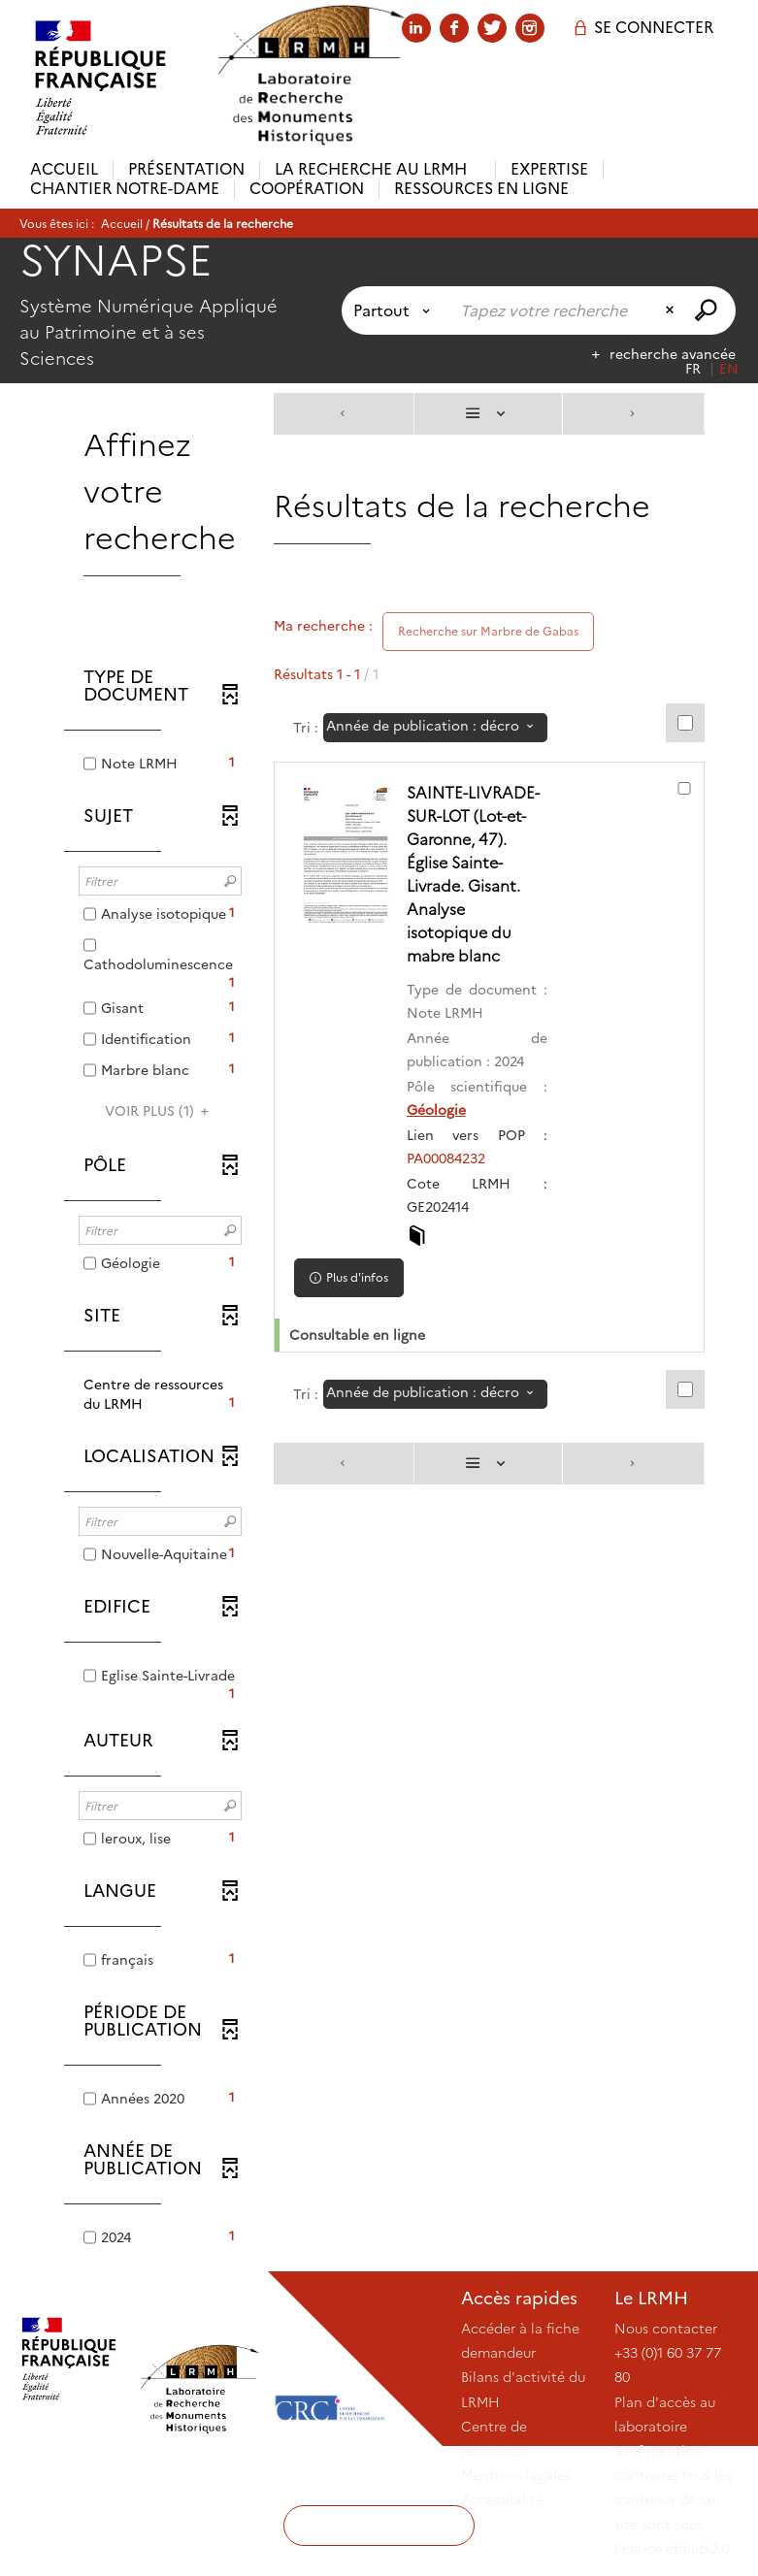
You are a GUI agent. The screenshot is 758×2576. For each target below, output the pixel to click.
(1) (159, 1111)
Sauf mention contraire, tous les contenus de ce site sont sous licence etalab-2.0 (673, 2500)
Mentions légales (516, 2475)
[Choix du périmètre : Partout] (395, 310)
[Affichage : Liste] (488, 414)
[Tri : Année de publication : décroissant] (435, 727)
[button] (160, 1394)
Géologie (440, 1110)
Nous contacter (665, 2328)
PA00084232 (450, 1158)
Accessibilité (502, 2499)
